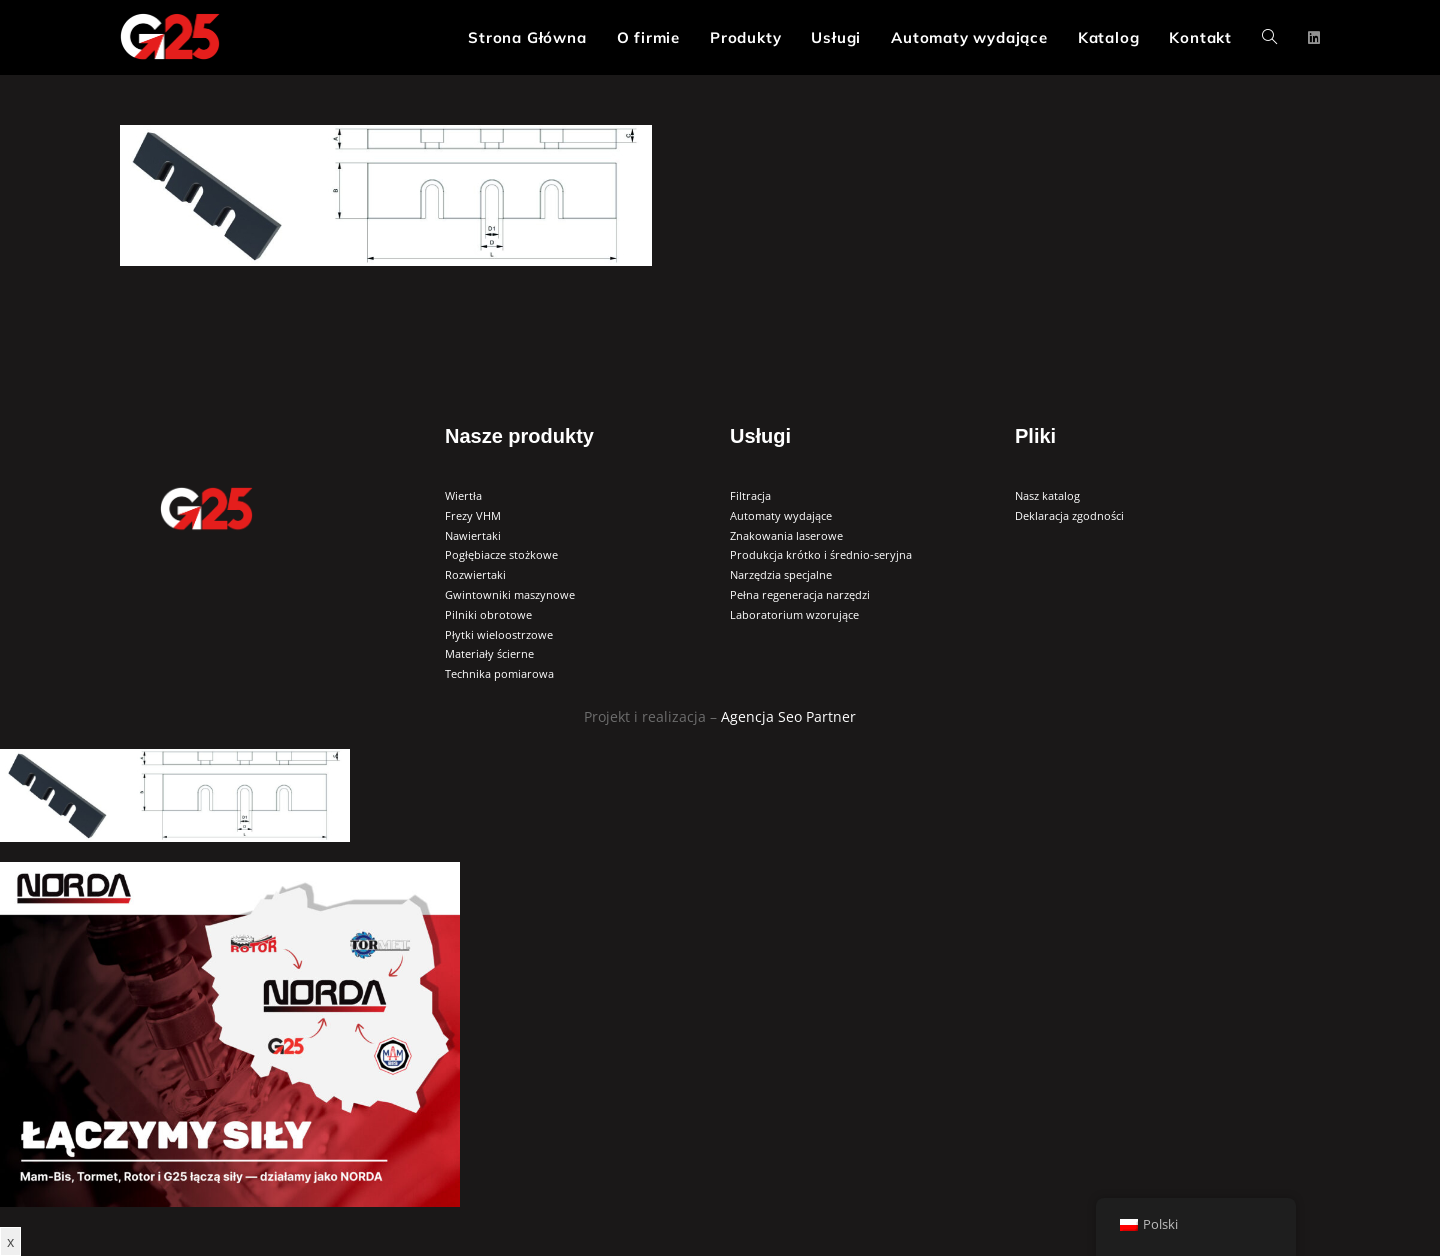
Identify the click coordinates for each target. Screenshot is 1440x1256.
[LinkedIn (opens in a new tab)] (1314, 38)
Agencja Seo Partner (788, 716)
